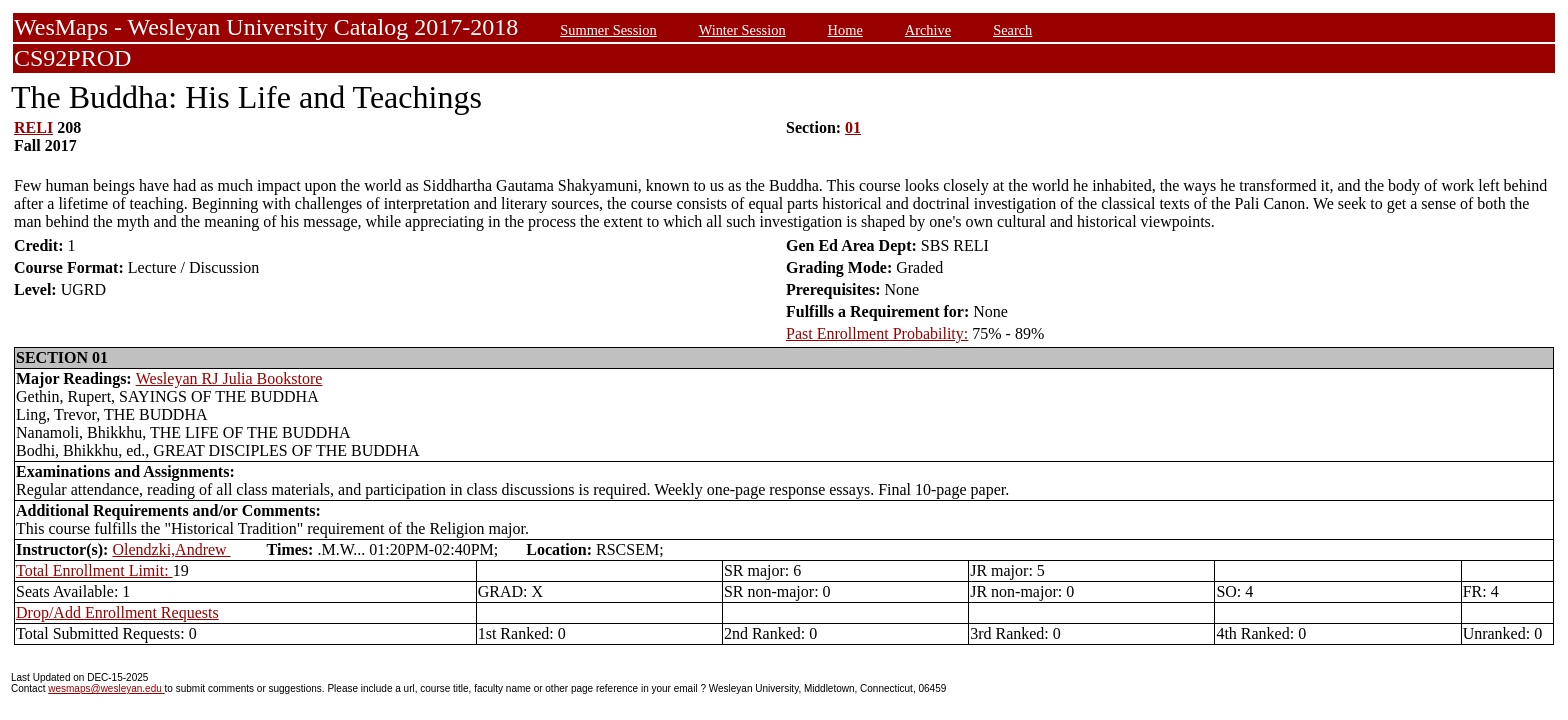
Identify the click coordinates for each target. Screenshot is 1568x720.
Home (845, 30)
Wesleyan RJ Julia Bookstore (229, 378)
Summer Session (608, 30)
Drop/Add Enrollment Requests (117, 612)
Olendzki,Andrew (171, 549)
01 (853, 127)
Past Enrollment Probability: (877, 333)
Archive (928, 30)
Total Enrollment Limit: (94, 570)
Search (1012, 30)
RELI (33, 127)
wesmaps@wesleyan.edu (106, 688)
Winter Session (742, 30)
